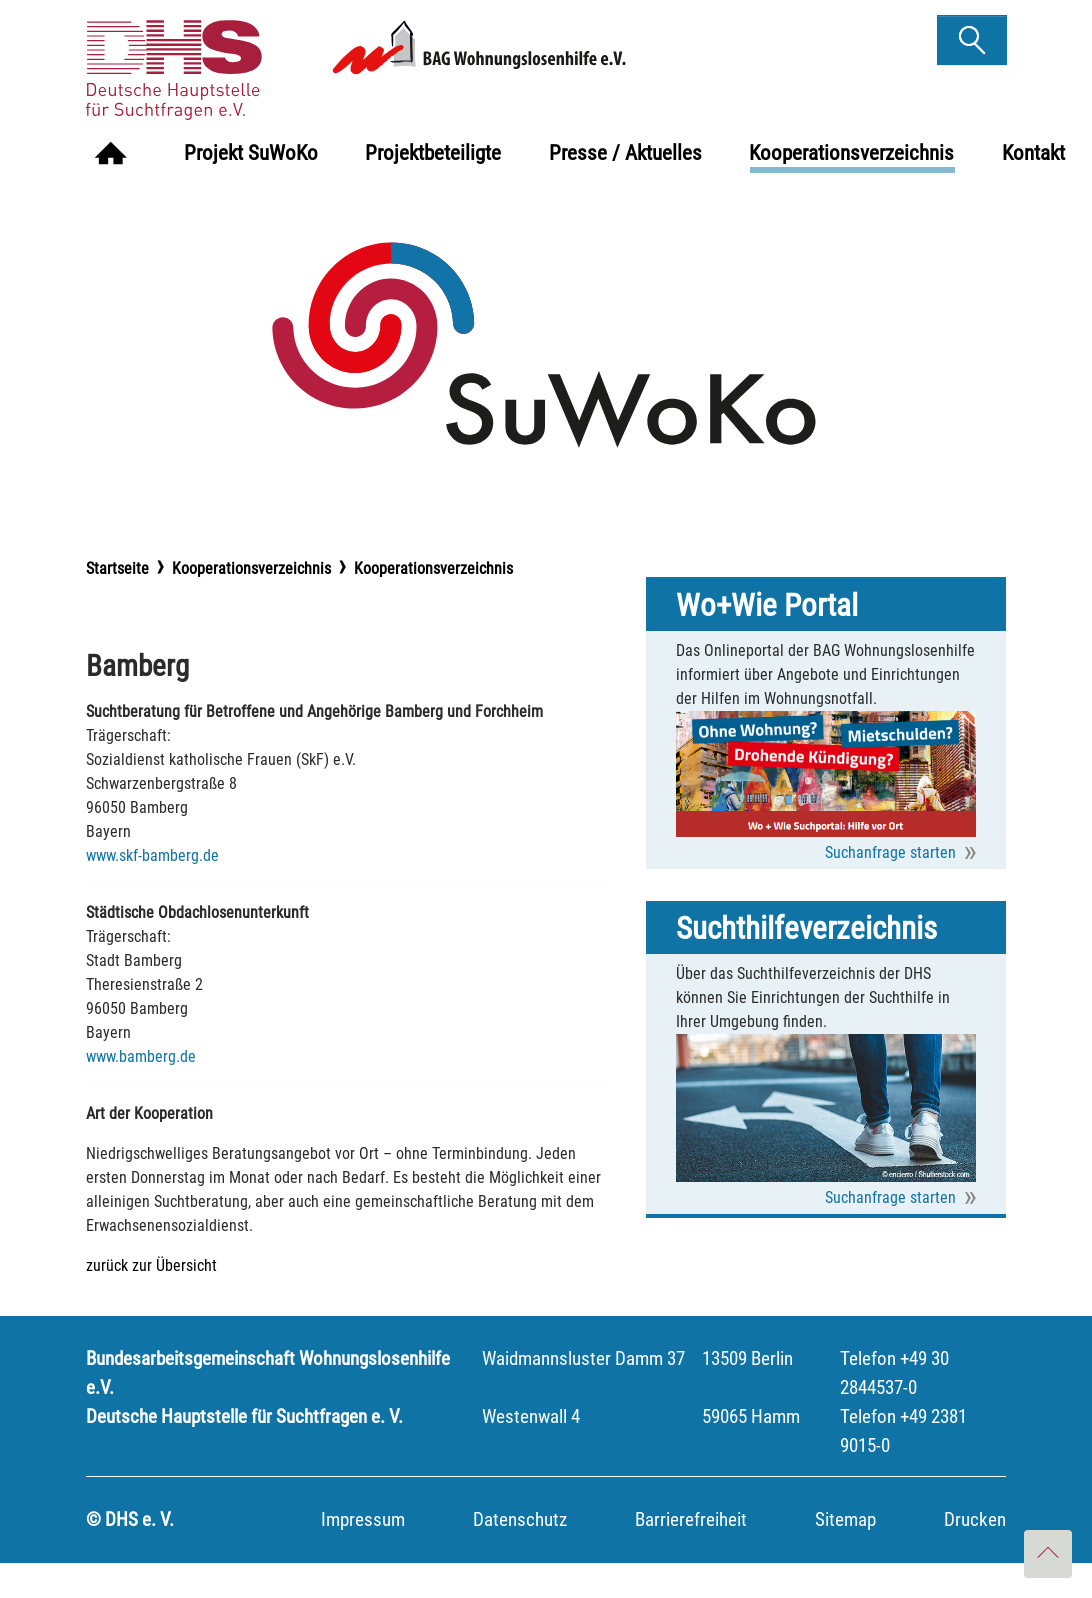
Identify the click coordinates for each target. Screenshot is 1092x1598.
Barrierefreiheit (691, 1554)
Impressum (363, 1554)
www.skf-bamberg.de (152, 890)
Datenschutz (520, 1554)
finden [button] (972, 33)
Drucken (975, 1554)
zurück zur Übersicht (151, 1300)
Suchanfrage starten (890, 887)
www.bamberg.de (141, 1091)
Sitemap (845, 1554)
